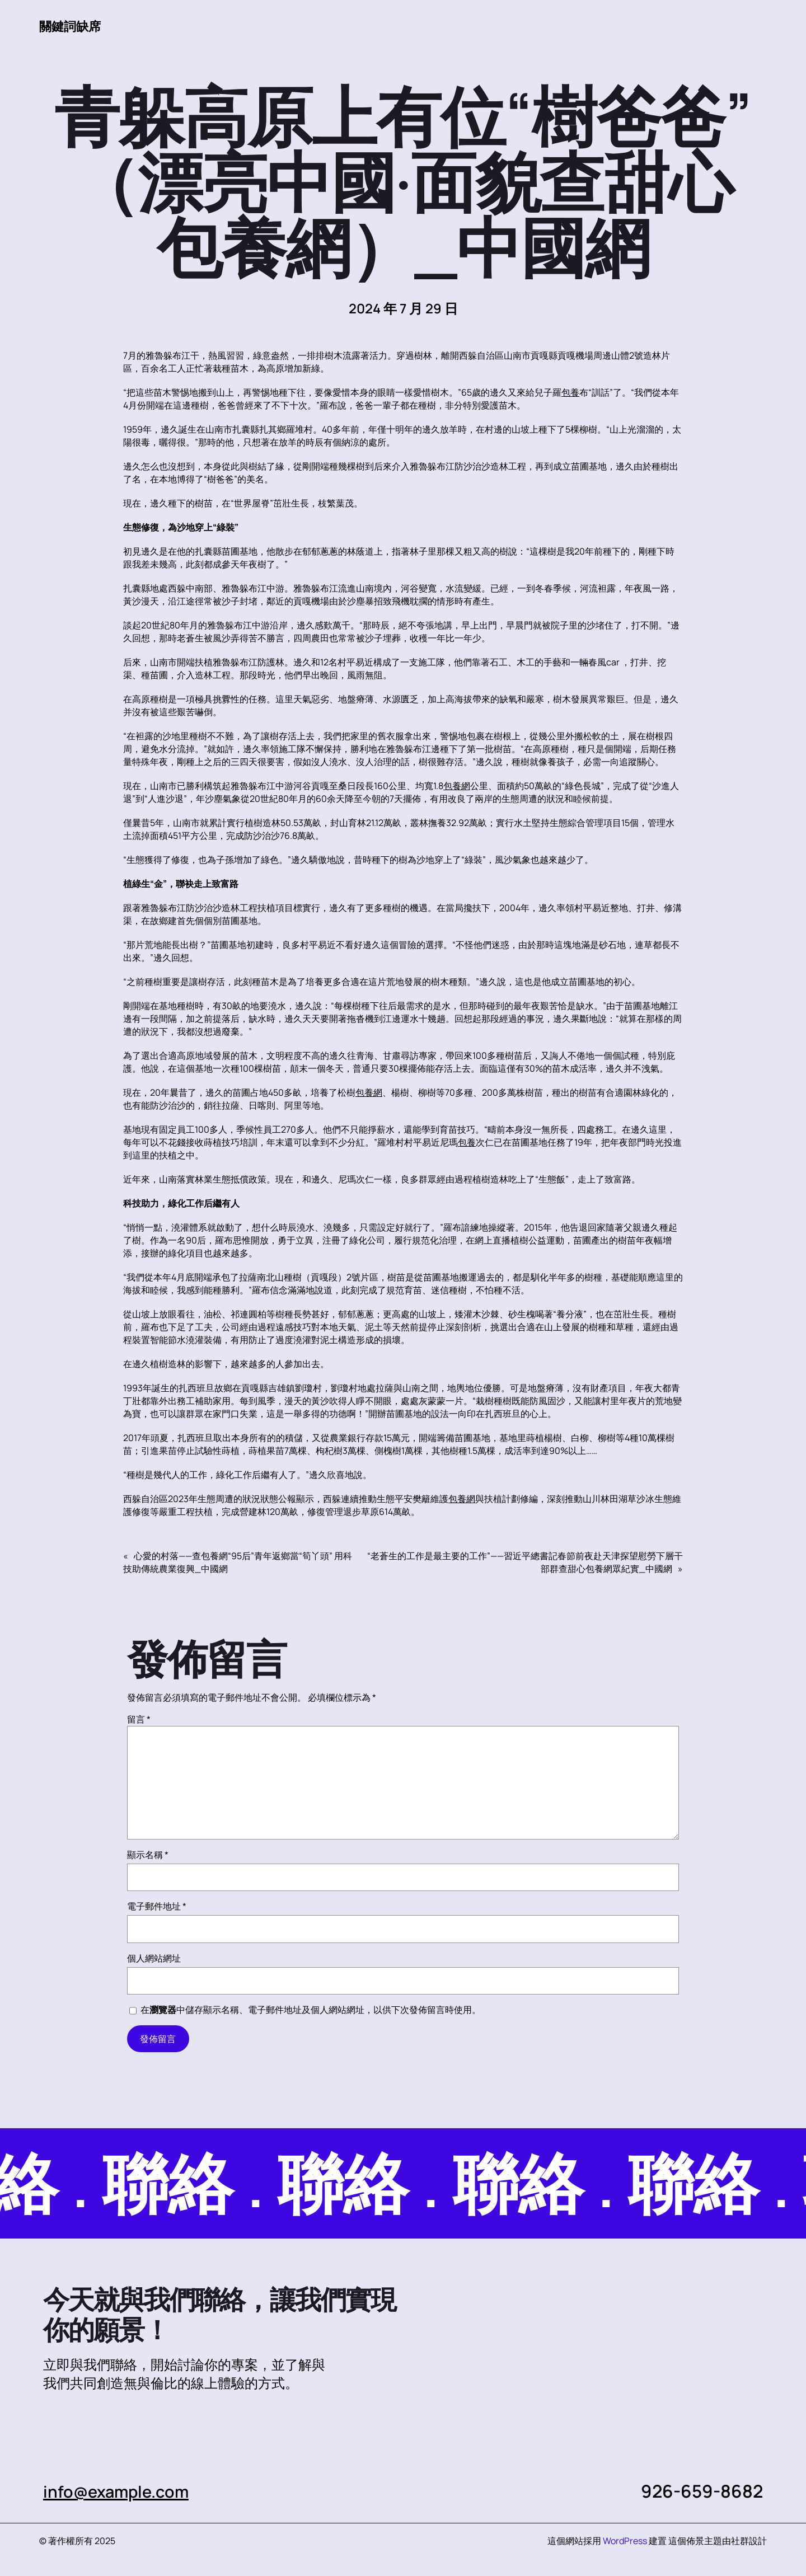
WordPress (625, 2541)
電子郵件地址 (156, 1907)
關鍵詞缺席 (72, 26)
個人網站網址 (154, 1959)
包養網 (456, 786)
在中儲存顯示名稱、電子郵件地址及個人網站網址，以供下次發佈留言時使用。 (310, 2010)
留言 (139, 1720)
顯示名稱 (147, 1855)
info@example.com (123, 2491)
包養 (570, 393)
